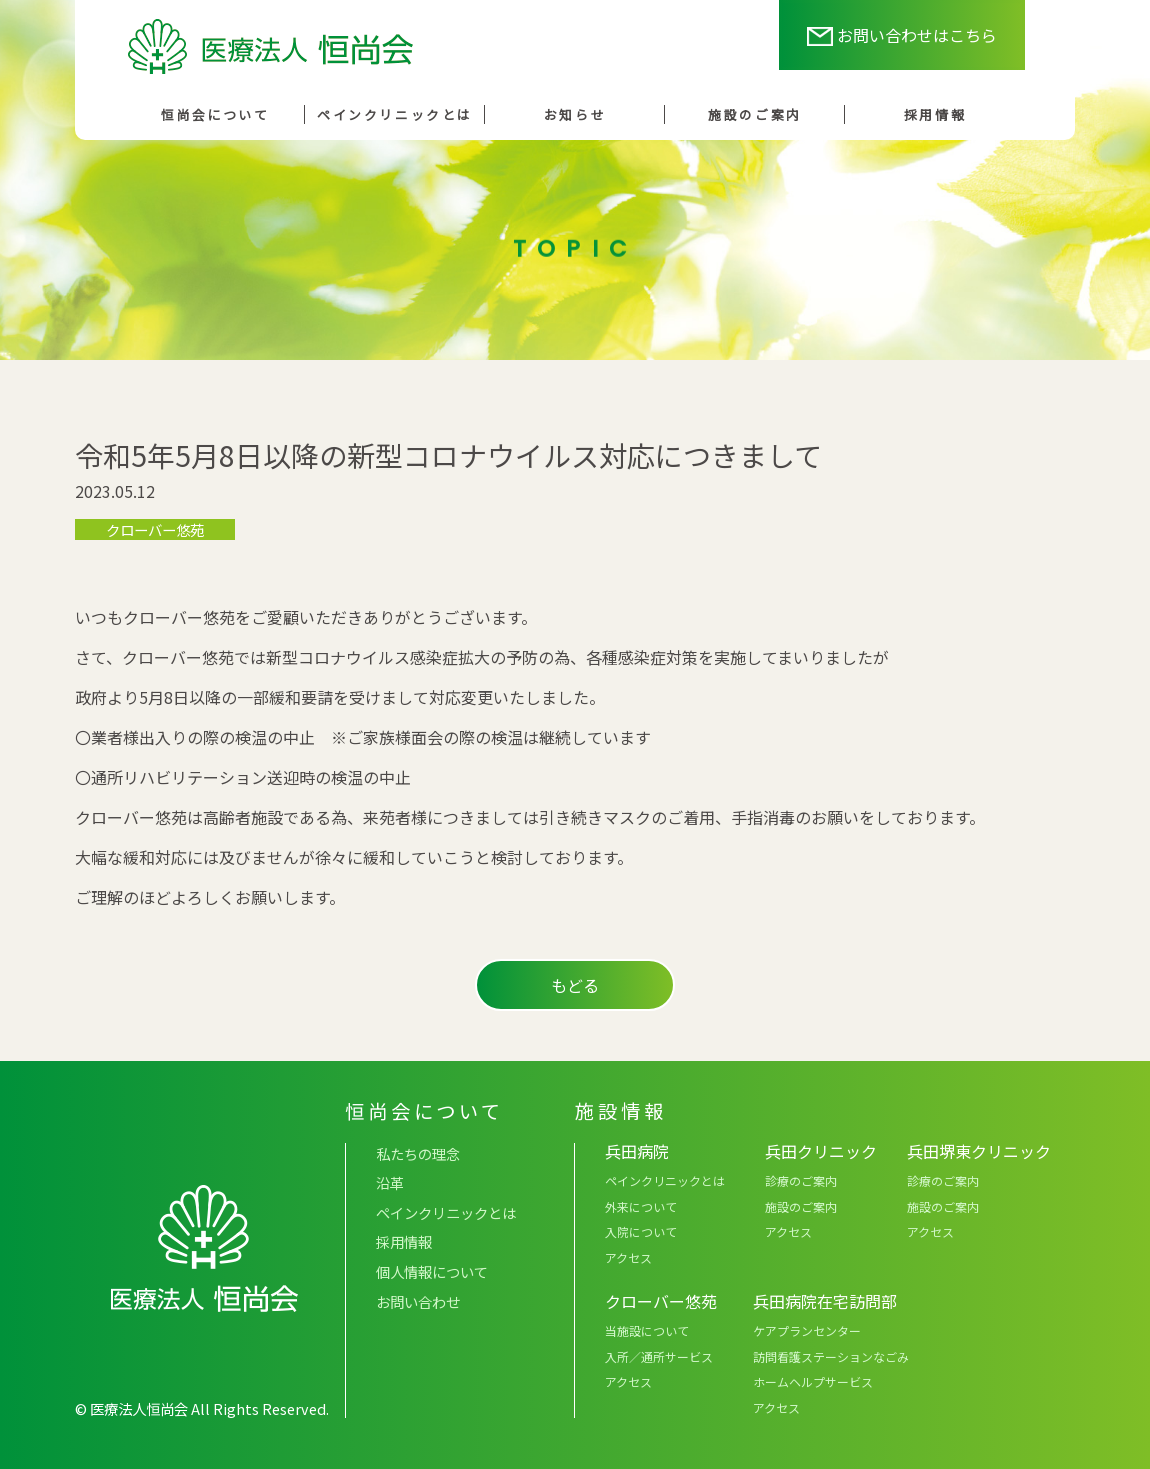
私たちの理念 (418, 1153)
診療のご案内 (801, 1180)
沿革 (390, 1182)
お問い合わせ (418, 1301)
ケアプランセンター (807, 1330)
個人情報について (432, 1271)
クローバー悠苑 (155, 529)
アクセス (628, 1257)
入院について (641, 1231)
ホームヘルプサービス (813, 1381)
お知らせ (575, 114)
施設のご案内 (754, 114)
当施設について (647, 1330)
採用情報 (935, 114)
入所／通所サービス (659, 1356)
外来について (641, 1206)
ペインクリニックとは (395, 114)
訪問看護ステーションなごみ (831, 1356)
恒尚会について (215, 114)
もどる (575, 985)
